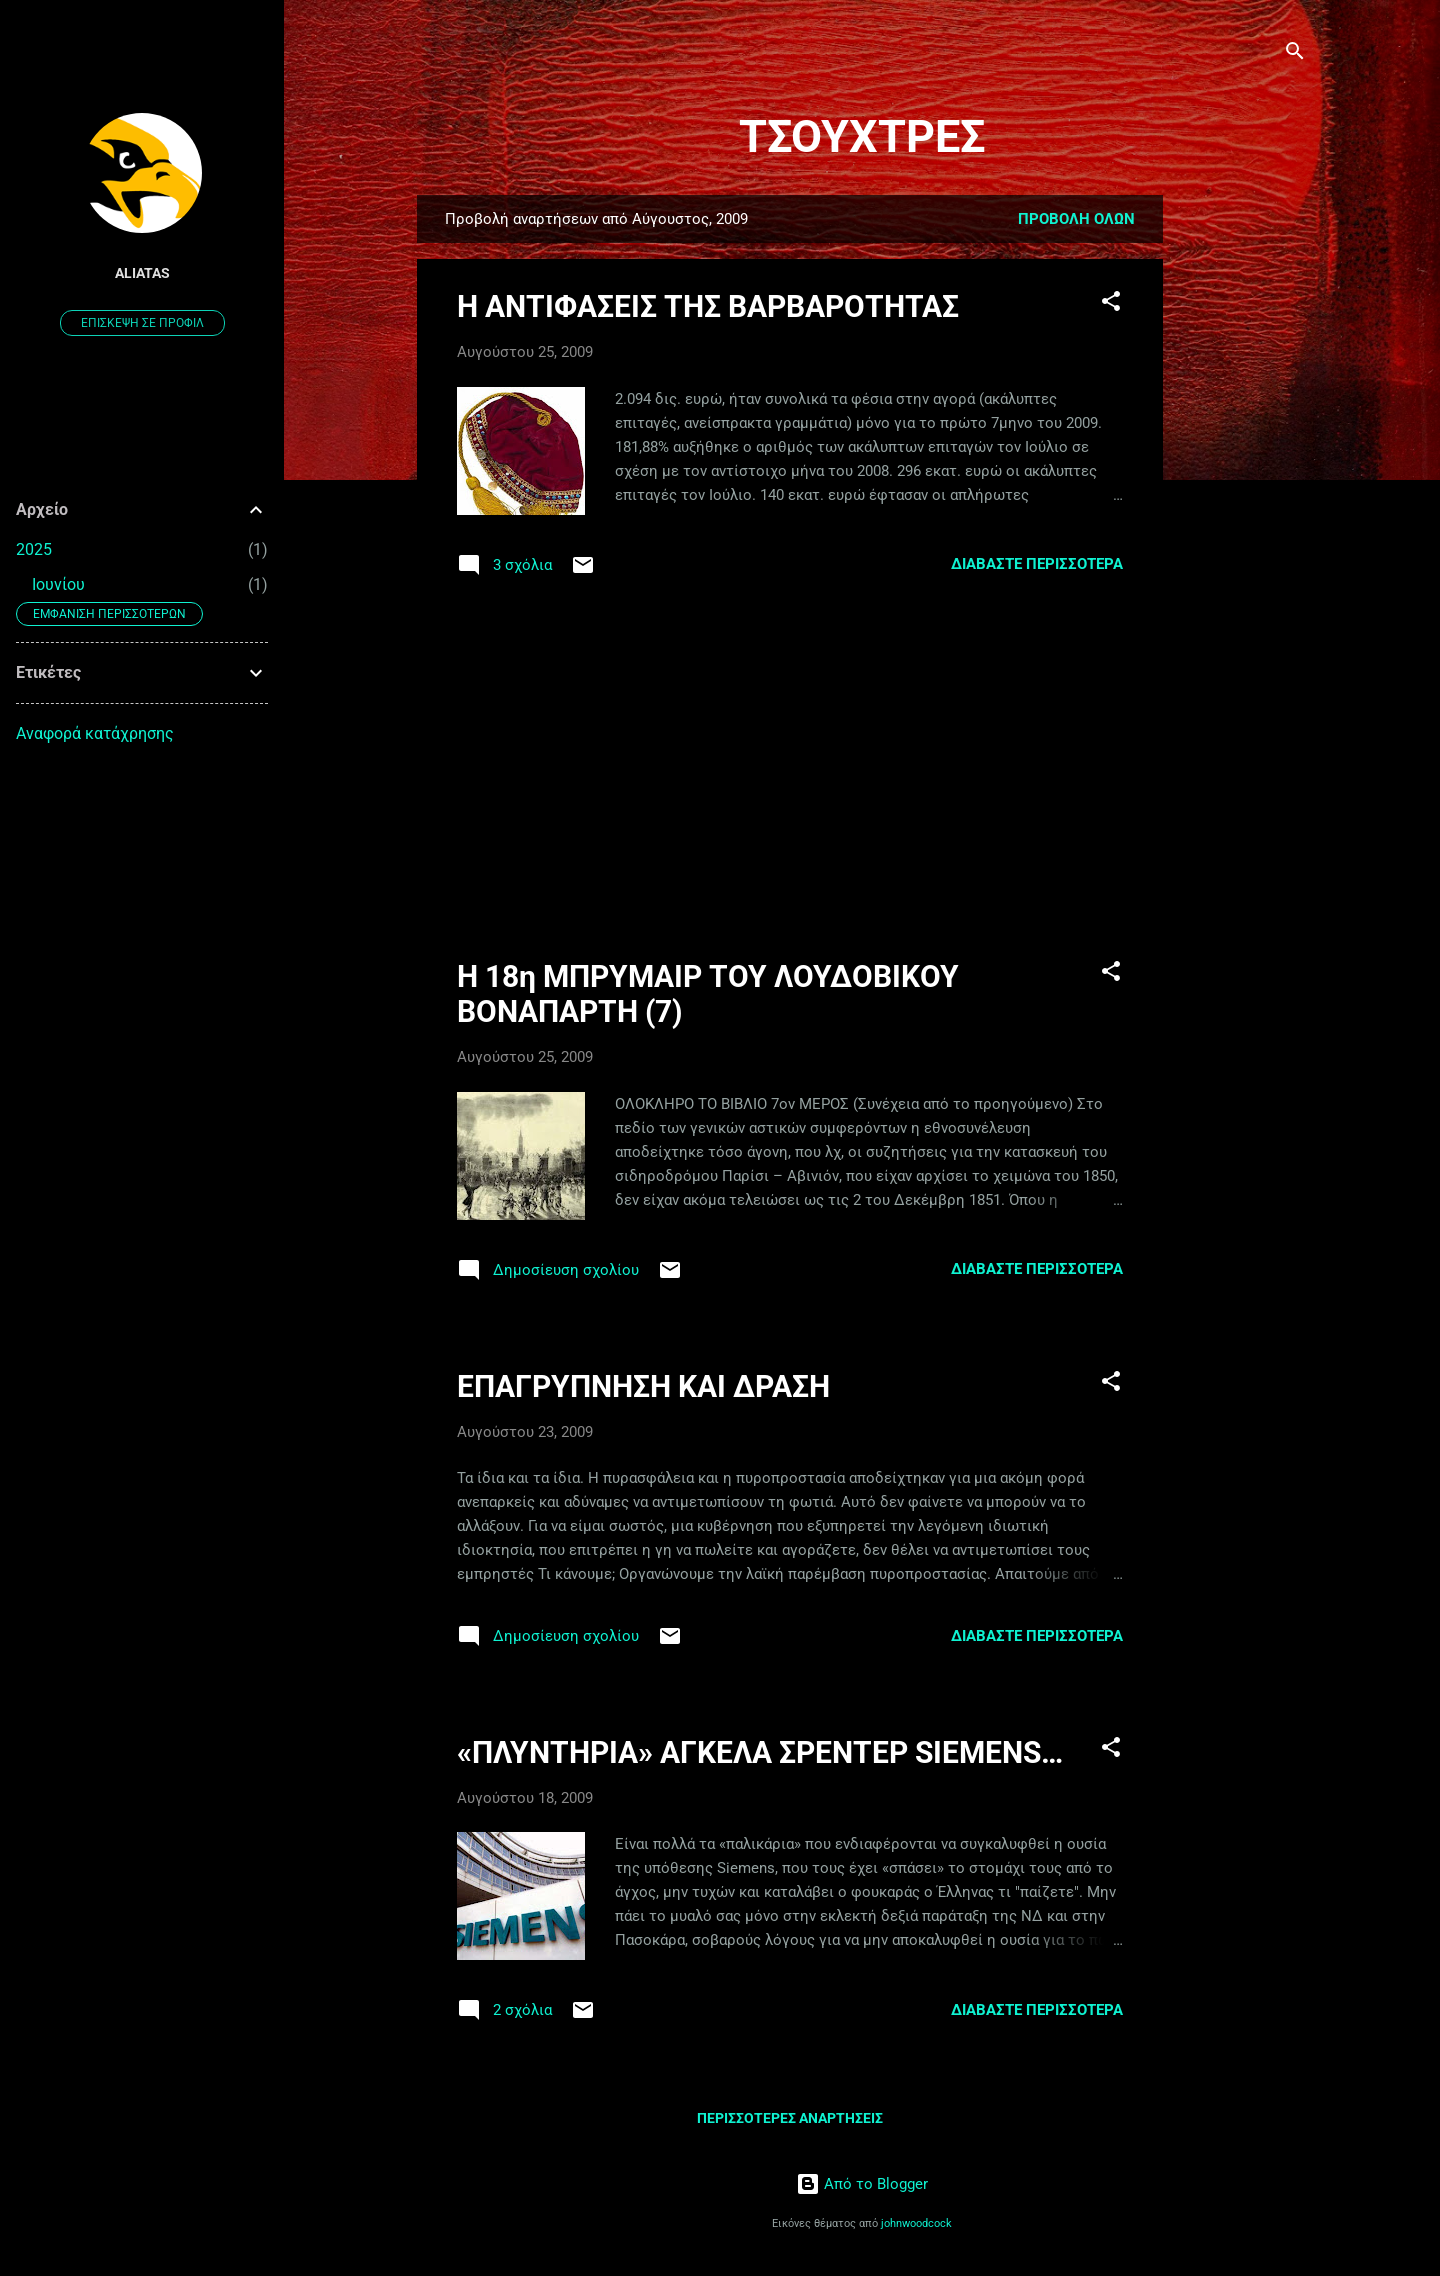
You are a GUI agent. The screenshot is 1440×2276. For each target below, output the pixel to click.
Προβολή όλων (1076, 219)
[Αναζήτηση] (1295, 54)
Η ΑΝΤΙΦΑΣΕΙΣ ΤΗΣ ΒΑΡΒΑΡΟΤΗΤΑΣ (708, 306)
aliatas (142, 273)
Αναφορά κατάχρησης (95, 733)
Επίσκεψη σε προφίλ (142, 323)
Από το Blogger (862, 2184)
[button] (1111, 304)
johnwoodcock (916, 2223)
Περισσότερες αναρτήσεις (790, 2118)
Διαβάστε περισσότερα (1037, 564)
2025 (34, 549)
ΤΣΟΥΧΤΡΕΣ (862, 136)
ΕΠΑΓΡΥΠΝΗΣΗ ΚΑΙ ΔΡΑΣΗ (643, 1386)
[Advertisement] (1243, 495)
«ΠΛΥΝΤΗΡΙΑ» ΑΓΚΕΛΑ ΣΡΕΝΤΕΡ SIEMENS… (760, 1752)
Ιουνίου (58, 584)
